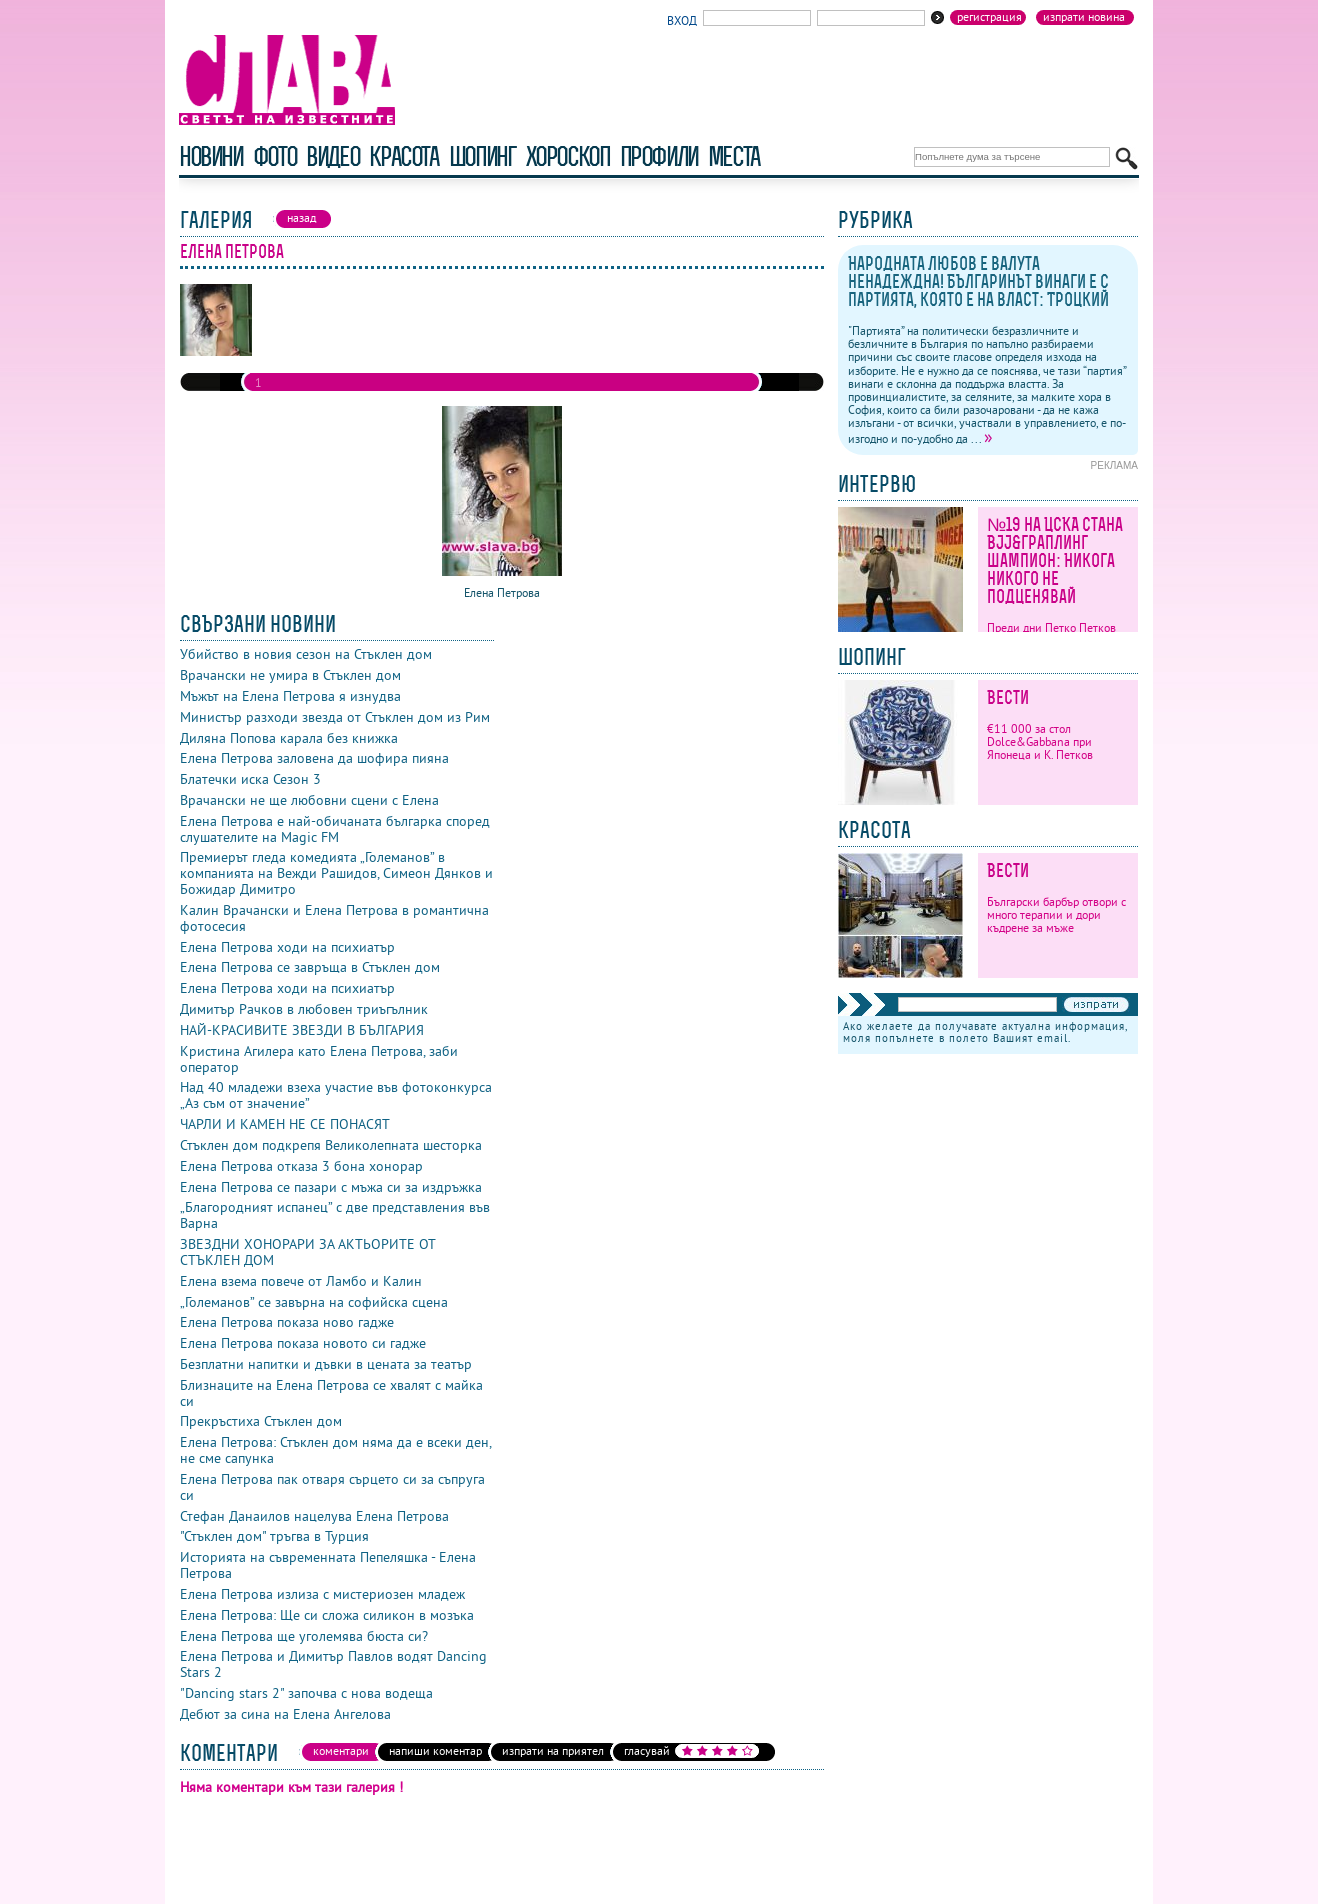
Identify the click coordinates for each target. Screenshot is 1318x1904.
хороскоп (568, 156)
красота (403, 156)
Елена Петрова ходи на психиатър (287, 947)
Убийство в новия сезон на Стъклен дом (306, 654)
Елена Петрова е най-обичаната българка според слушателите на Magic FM (335, 829)
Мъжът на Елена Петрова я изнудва (290, 696)
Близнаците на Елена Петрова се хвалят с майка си (331, 1393)
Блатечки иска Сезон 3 (250, 779)
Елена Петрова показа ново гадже (287, 1322)
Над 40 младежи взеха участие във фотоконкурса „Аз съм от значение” (336, 1095)
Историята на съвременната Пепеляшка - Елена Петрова (328, 1565)
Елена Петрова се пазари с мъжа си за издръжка (331, 1187)
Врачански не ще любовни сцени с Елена (309, 800)
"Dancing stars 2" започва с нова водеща (306, 1693)
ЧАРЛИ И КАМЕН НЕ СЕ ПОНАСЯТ (285, 1124)
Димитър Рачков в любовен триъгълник (304, 1009)
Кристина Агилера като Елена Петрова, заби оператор (319, 1059)
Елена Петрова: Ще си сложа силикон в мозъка (327, 1615)
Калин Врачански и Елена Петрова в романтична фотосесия (334, 918)
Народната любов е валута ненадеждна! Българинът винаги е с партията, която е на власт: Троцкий (978, 281)
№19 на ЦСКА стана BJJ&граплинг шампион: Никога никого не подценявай (1055, 560)
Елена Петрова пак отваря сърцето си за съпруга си (332, 1487)
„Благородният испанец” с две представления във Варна (335, 1215)
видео (332, 156)
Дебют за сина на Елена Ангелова (285, 1714)
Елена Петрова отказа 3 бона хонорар (301, 1166)
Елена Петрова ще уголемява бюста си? (304, 1636)
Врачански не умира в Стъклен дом (290, 675)
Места (734, 156)
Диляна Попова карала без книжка (289, 738)
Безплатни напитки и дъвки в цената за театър (326, 1364)
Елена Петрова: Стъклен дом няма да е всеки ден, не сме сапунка (335, 1450)
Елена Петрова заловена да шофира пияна (314, 758)
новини (211, 156)
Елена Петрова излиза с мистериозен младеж (322, 1594)
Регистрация (989, 17)
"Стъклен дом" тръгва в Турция (274, 1536)
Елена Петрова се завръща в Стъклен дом (310, 967)
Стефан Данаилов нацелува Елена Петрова (314, 1516)
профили (659, 156)
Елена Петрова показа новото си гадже (303, 1343)
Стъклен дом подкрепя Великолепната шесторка (331, 1145)
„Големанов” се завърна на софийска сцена (314, 1302)
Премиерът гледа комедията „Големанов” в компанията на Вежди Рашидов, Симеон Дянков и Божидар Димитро (336, 873)
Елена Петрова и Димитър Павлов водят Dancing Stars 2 (333, 1664)
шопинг (482, 156)
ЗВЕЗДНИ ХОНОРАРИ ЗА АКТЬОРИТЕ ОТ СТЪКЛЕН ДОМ (307, 1252)
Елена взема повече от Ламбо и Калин (301, 1281)
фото (275, 156)
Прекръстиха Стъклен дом (261, 1421)
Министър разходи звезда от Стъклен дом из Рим (335, 717)
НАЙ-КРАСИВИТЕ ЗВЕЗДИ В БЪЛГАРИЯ (302, 1030)
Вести (1008, 697)
